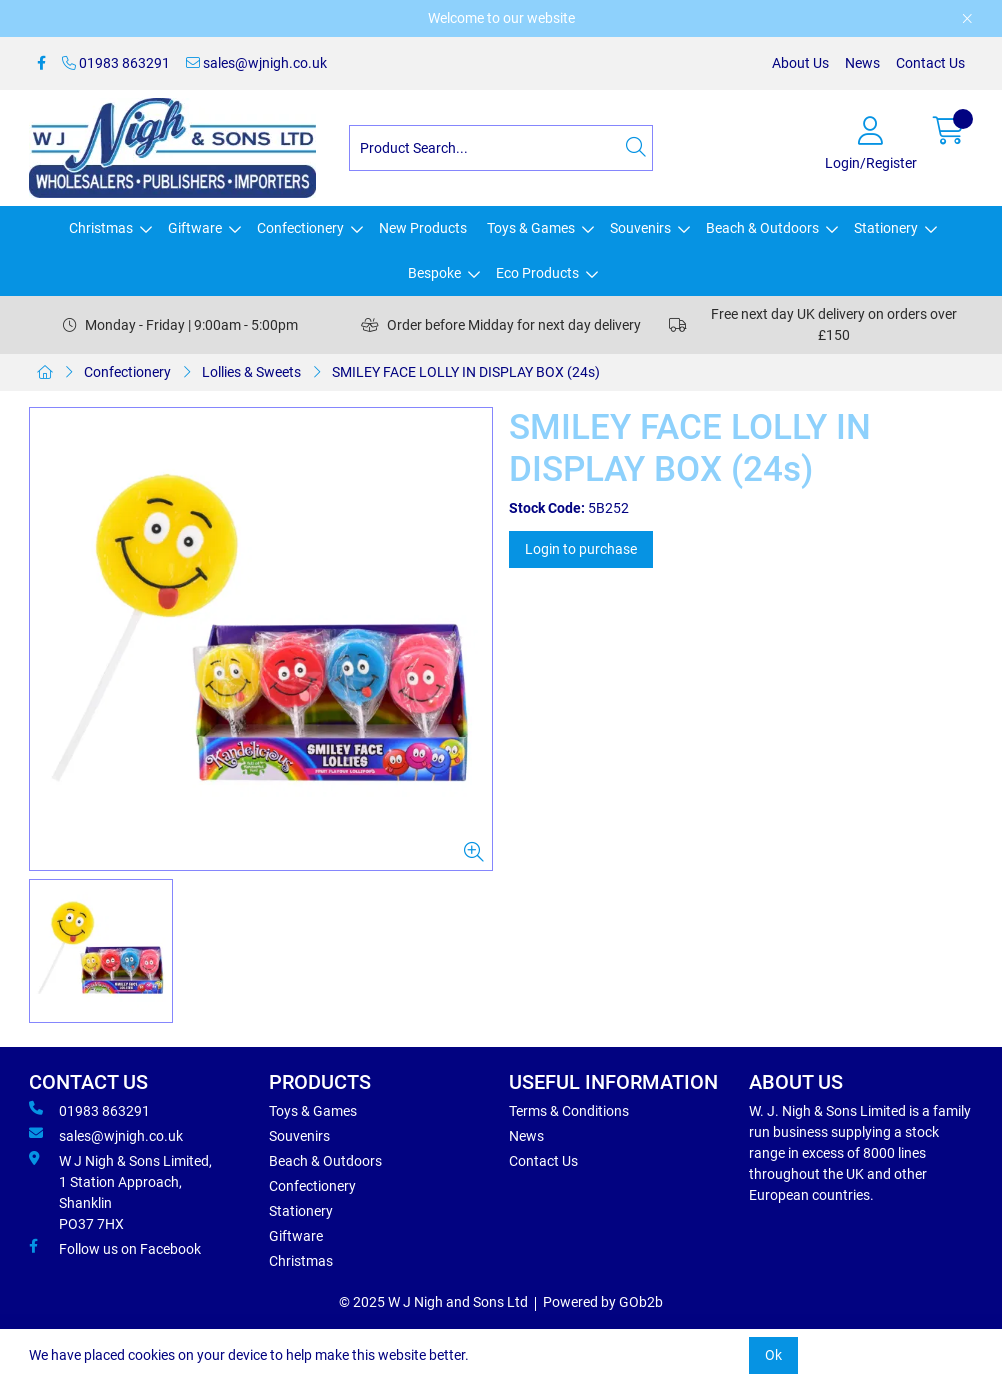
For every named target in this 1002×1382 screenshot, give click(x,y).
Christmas (101, 228)
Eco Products (537, 273)
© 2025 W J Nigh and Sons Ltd (433, 1302)
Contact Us (930, 63)
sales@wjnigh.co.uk (256, 63)
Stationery (886, 228)
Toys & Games (531, 228)
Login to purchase (581, 549)
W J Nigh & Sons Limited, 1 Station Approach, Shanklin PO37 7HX (120, 1191)
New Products (423, 228)
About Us (800, 63)
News (862, 63)
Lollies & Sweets (251, 372)
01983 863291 (116, 63)
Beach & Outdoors (762, 228)
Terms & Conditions (569, 1111)
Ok (773, 1355)
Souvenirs (640, 228)
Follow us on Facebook (115, 1248)
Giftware (195, 228)
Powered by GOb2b (603, 1302)
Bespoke (434, 273)
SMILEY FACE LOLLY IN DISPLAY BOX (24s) (466, 372)
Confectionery (300, 228)
